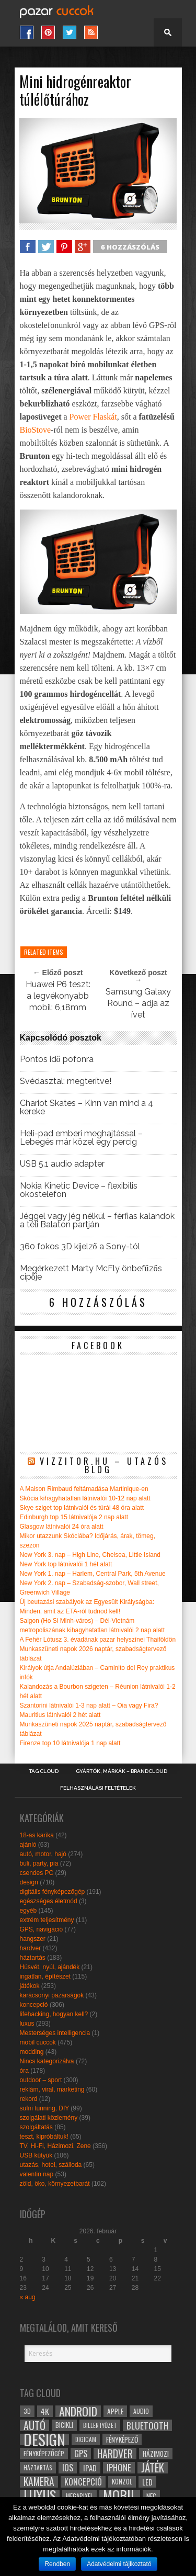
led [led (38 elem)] (147, 2482)
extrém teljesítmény (47, 1920)
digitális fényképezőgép (52, 1891)
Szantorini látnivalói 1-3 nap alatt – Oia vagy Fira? (89, 1705)
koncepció (34, 2004)
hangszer (32, 1938)
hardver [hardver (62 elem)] (115, 2453)
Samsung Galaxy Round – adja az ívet (138, 1003)
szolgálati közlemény (49, 2117)
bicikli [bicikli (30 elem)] (64, 2425)
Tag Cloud (44, 1771)
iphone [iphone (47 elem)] (119, 2467)
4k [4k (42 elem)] (45, 2411)
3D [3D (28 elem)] (27, 2410)
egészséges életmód (48, 1901)
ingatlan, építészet (45, 1976)
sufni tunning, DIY (45, 2108)
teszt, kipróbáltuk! (44, 2136)
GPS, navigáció (41, 1929)
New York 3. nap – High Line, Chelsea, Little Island (90, 1554)
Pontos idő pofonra (57, 1059)
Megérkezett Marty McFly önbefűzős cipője (91, 1272)
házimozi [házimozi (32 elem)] (156, 2453)
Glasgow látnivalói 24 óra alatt (61, 1526)
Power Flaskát (93, 416)
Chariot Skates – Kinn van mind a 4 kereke (86, 1107)
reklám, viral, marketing (52, 2089)
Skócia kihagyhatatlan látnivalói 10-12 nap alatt (85, 1498)
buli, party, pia (39, 1863)
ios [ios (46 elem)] (67, 2467)
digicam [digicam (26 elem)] (85, 2439)
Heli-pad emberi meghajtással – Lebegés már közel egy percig (81, 1137)
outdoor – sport (41, 2080)
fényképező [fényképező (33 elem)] (122, 2439)
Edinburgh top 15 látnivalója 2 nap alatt (74, 1517)
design (29, 1882)
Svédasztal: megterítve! (65, 1081)
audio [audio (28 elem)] (141, 2410)
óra (24, 2070)
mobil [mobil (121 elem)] (119, 2496)
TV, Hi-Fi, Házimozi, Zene (55, 2146)
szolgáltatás (36, 2127)
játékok (30, 1986)
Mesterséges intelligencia (55, 2033)
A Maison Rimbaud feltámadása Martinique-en (84, 1489)
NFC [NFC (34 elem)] (151, 2495)
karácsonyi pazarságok (52, 1995)
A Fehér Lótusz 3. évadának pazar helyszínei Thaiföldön (98, 1639)
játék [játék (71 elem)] (152, 2467)
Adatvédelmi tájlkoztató (119, 2564)
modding (32, 2051)
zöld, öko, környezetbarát (55, 2183)
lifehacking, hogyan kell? (54, 2014)
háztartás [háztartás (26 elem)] (38, 2467)
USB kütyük (36, 2155)
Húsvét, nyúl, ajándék (50, 1967)
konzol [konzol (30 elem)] (122, 2482)
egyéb (28, 1910)
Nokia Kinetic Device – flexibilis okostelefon (78, 1190)
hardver (30, 1948)
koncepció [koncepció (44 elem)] (83, 2482)
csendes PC (37, 1873)
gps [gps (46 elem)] (80, 2453)
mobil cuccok (38, 2042)
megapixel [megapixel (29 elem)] (79, 2496)
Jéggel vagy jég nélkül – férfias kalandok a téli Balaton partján (97, 1220)
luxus (27, 2023)
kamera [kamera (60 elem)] (39, 2482)
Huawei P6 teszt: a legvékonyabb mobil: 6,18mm (58, 995)
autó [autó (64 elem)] (34, 2425)
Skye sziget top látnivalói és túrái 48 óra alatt (82, 1507)
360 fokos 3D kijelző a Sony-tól (80, 1246)
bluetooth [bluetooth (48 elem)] (147, 2425)
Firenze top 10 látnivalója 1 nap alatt (70, 1743)
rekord (29, 2099)
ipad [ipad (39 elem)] (90, 2467)
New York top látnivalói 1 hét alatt (66, 1564)
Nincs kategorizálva (47, 2061)
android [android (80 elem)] (78, 2411)
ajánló (28, 1844)
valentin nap (37, 2174)
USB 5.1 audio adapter (62, 1164)
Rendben (57, 2564)
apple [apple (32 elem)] (115, 2411)
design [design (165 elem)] (44, 2439)
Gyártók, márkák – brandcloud (121, 1771)
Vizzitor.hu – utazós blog (104, 1465)
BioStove (35, 429)
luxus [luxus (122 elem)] (40, 2496)
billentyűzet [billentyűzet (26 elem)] (100, 2425)
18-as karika (37, 1835)
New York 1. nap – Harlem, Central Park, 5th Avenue (93, 1573)
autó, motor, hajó (43, 1854)
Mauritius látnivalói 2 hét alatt (60, 1715)
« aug (28, 2297)
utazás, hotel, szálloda (51, 2164)
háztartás (32, 1957)
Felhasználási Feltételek (98, 1788)
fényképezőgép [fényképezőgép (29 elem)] (44, 2453)
